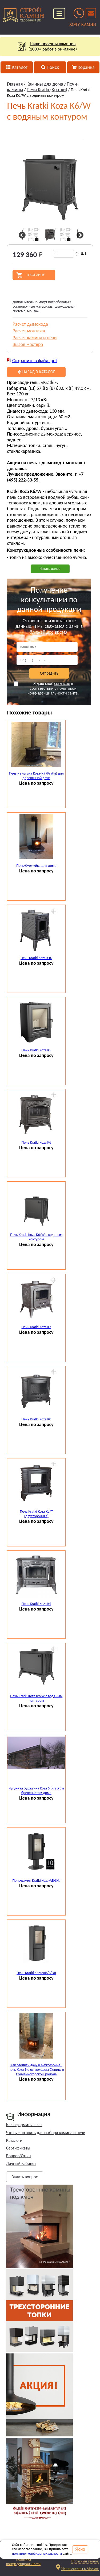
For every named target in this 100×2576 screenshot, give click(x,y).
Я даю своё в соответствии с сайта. (46, 688)
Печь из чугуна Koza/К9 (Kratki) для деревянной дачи (36, 775)
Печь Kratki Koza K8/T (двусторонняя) (36, 1513)
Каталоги (14, 2140)
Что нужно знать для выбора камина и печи (45, 2132)
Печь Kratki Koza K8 (36, 1419)
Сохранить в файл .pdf (34, 360)
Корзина (83, 67)
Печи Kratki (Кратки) (47, 90)
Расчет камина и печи (35, 338)
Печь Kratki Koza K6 (36, 1142)
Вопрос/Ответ (18, 2155)
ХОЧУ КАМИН (82, 24)
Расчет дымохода (30, 324)
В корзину (36, 275)
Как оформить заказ (24, 2124)
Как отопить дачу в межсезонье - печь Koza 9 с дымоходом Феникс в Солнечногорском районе (36, 2069)
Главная (15, 84)
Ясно (80, 2549)
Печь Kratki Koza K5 (36, 1050)
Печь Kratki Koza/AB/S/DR (36, 1973)
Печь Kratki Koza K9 (36, 1603)
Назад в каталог (36, 371)
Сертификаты (18, 2148)
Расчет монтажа (29, 331)
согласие (62, 683)
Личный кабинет (21, 2163)
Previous (21, 235)
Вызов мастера (28, 344)
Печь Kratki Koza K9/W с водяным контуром (36, 1698)
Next (79, 235)
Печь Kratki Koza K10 (36, 958)
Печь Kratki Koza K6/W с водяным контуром (36, 1236)
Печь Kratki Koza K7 (36, 1327)
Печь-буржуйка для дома (36, 865)
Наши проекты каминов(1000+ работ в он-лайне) (50, 46)
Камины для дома (44, 84)
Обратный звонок (85, 2561)
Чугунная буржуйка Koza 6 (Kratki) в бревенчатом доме (36, 1790)
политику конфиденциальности (37, 2553)
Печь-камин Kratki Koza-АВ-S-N (36, 1880)
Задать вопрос (25, 2176)
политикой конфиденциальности (52, 691)
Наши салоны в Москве (80, 2569)
